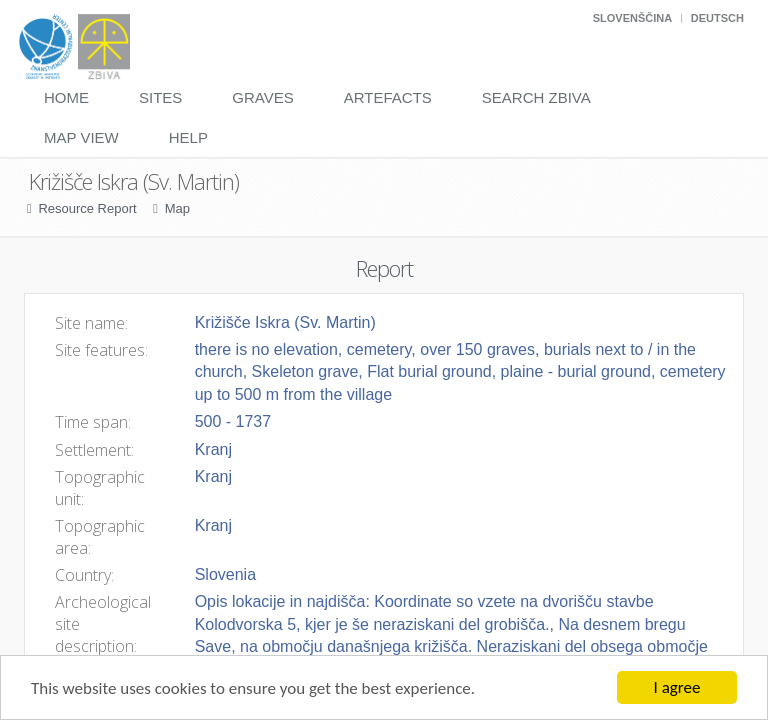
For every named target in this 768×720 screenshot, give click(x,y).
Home (66, 97)
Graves (262, 97)
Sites (160, 97)
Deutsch (717, 18)
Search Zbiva (536, 97)
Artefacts (388, 97)
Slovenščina (632, 18)
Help (188, 137)
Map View (81, 137)
